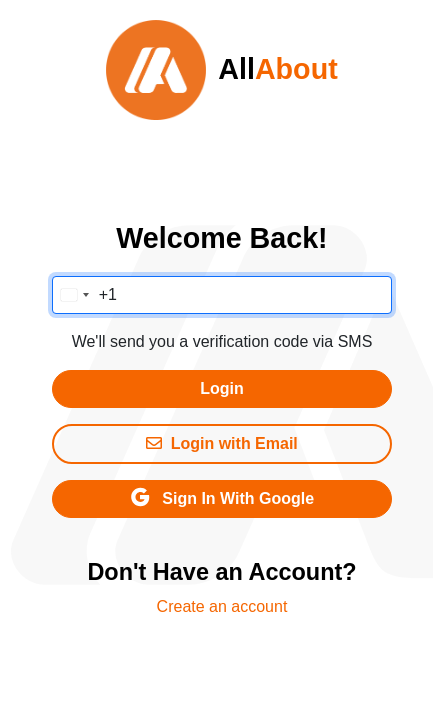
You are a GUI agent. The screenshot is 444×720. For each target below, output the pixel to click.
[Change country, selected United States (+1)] (85, 295)
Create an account (222, 606)
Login (222, 388)
